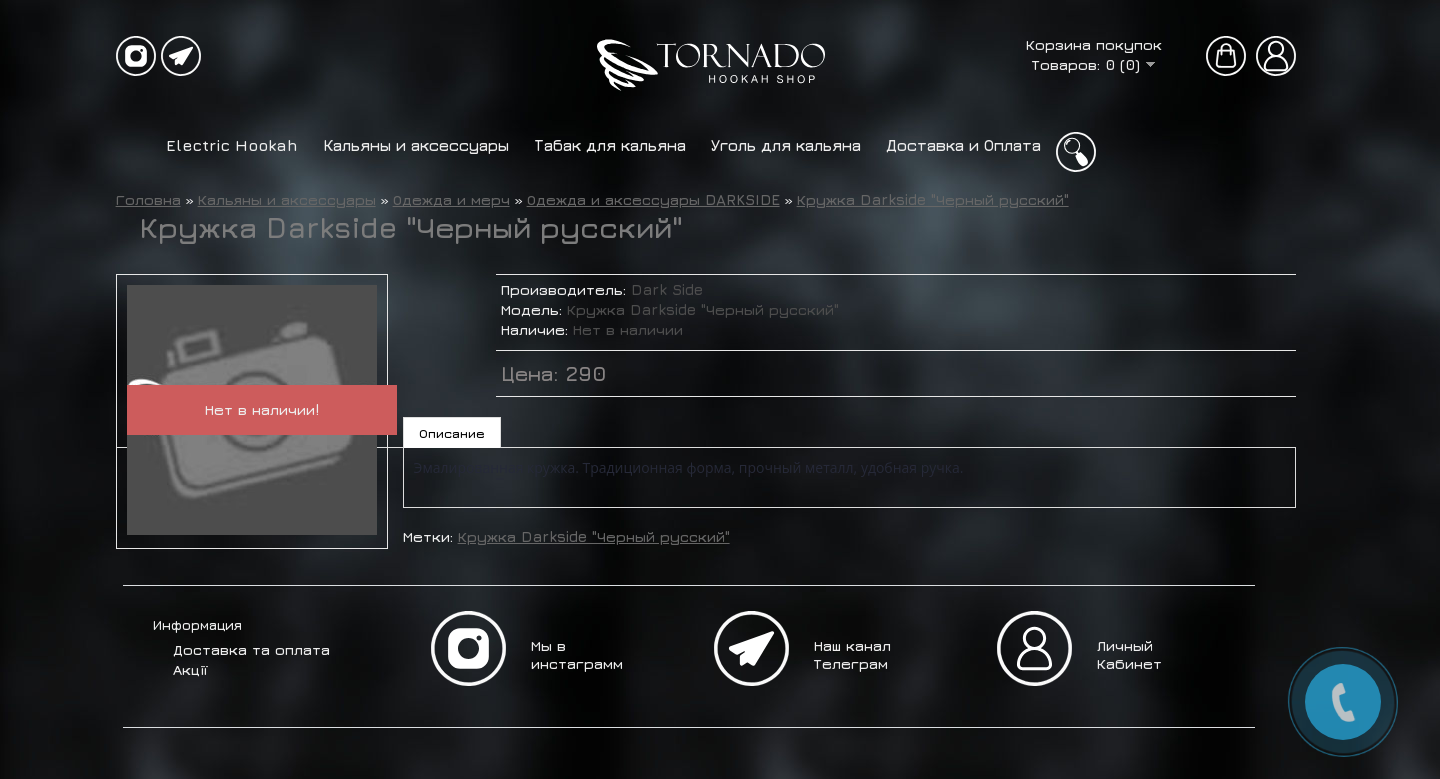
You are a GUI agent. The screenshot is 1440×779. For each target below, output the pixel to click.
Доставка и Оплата (963, 145)
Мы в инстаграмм (577, 654)
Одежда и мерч (451, 199)
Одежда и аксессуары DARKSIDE (653, 199)
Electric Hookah (232, 145)
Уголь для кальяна (786, 145)
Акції (190, 669)
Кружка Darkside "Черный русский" (933, 199)
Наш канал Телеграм (852, 654)
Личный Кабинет (1129, 654)
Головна (148, 199)
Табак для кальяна (610, 145)
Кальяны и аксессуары (416, 145)
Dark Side (667, 289)
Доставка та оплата (251, 649)
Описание (452, 433)
